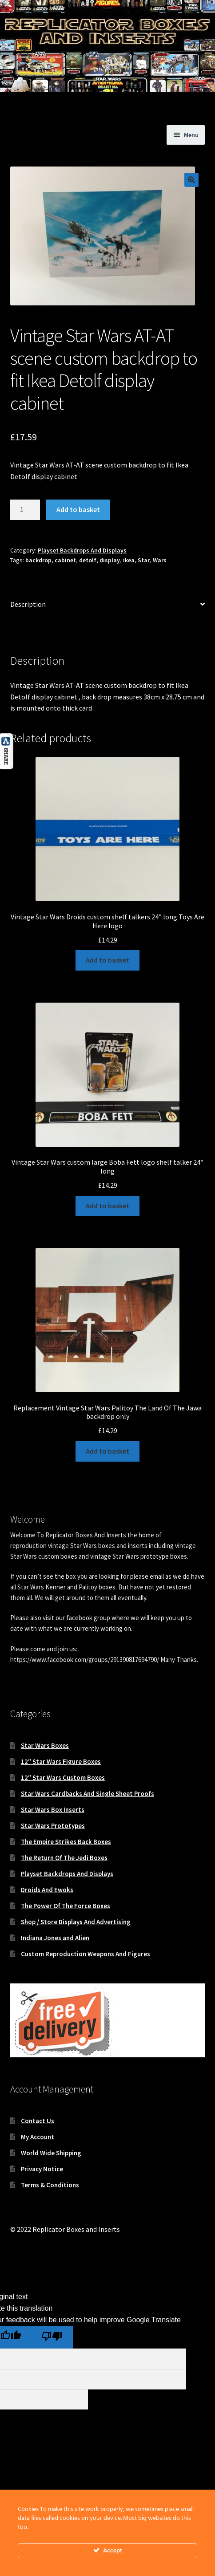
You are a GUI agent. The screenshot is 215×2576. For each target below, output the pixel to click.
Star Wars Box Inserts (52, 1809)
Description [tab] (28, 604)
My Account (37, 2137)
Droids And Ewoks (47, 1889)
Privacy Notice (42, 2169)
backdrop (38, 560)
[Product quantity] (25, 510)
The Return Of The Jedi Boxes (64, 1857)
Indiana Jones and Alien (55, 1938)
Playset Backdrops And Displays (82, 550)
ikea (129, 560)
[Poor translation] (51, 2337)
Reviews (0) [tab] (27, 630)
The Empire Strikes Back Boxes (66, 1841)
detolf (87, 560)
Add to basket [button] (107, 959)
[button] (191, 180)
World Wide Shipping (51, 2153)
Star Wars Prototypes (53, 1825)
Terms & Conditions (50, 2185)
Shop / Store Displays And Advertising (76, 1922)
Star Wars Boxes (45, 1745)
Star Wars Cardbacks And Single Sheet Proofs (87, 1793)
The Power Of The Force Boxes (65, 1906)
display (110, 560)
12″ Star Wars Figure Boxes (61, 1761)
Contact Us (37, 2121)
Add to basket (78, 509)
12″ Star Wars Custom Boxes (63, 1777)
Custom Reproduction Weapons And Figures (85, 1954)
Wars (160, 560)
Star (144, 560)
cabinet (65, 560)
